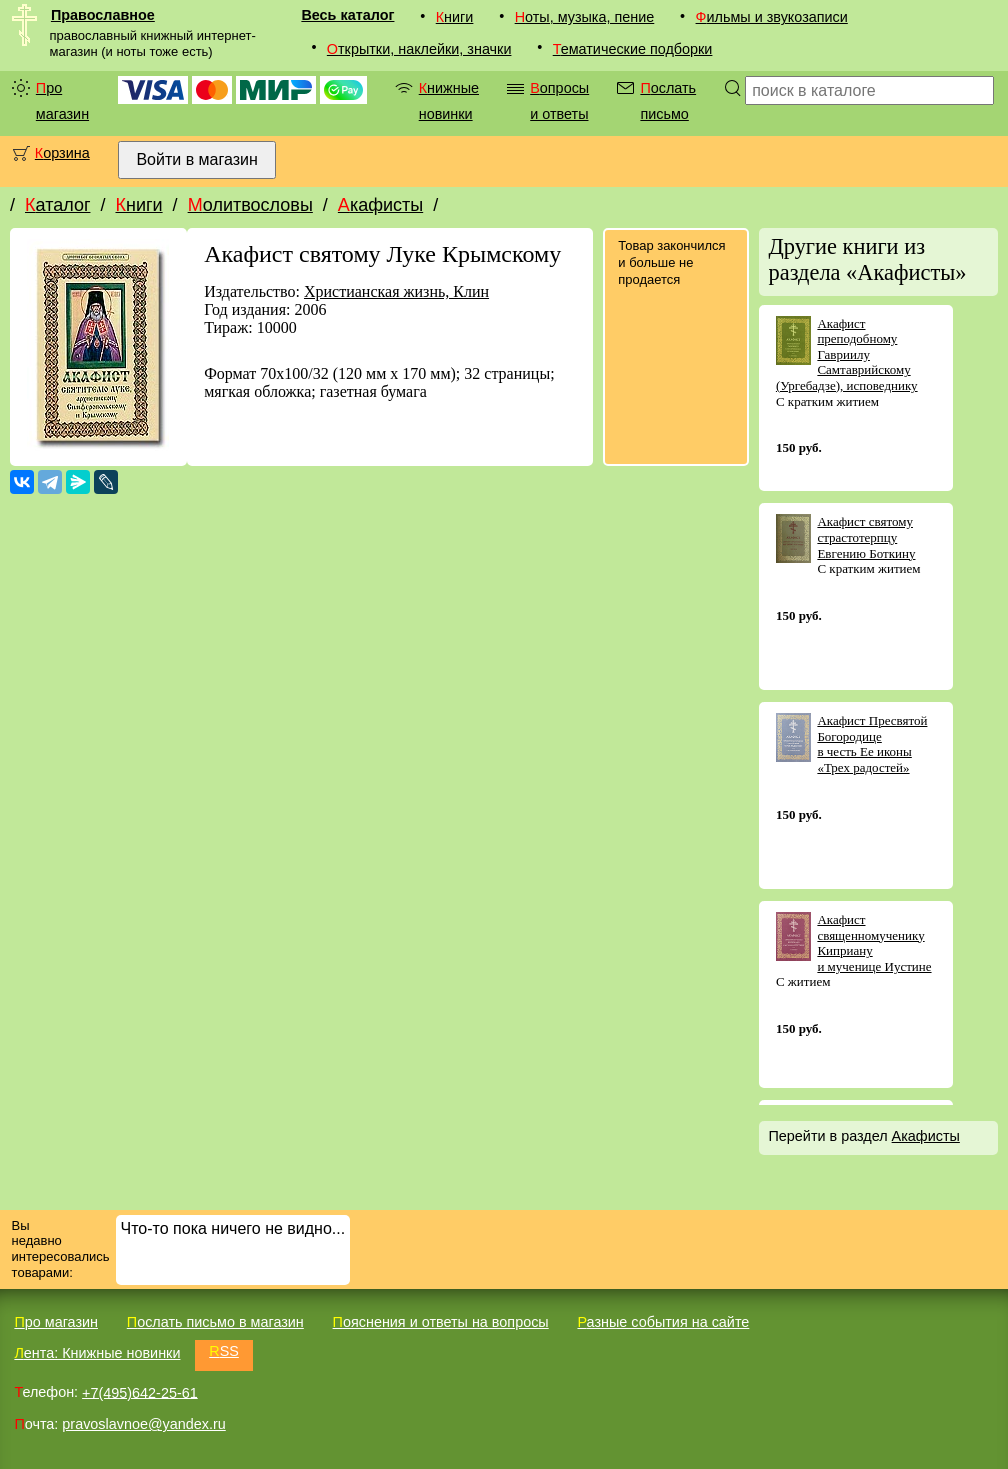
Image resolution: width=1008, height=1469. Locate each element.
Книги (455, 17)
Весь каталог (347, 15)
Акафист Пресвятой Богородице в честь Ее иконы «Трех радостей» (872, 744)
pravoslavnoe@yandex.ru (143, 1424)
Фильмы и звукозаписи (772, 17)
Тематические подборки (633, 49)
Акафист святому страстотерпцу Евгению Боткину (866, 537)
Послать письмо (668, 101)
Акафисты (380, 205)
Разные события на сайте (663, 1322)
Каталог (57, 205)
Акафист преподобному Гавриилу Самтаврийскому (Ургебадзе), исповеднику (847, 354)
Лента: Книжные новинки (97, 1353)
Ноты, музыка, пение (585, 17)
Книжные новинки (449, 101)
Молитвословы (250, 205)
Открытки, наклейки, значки (419, 49)
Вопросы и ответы (559, 101)
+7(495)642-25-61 (140, 1392)
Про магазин (62, 101)
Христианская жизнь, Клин (396, 291)
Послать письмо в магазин (215, 1322)
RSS (224, 1351)
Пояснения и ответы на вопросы (441, 1322)
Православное (103, 15)
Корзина (62, 153)
